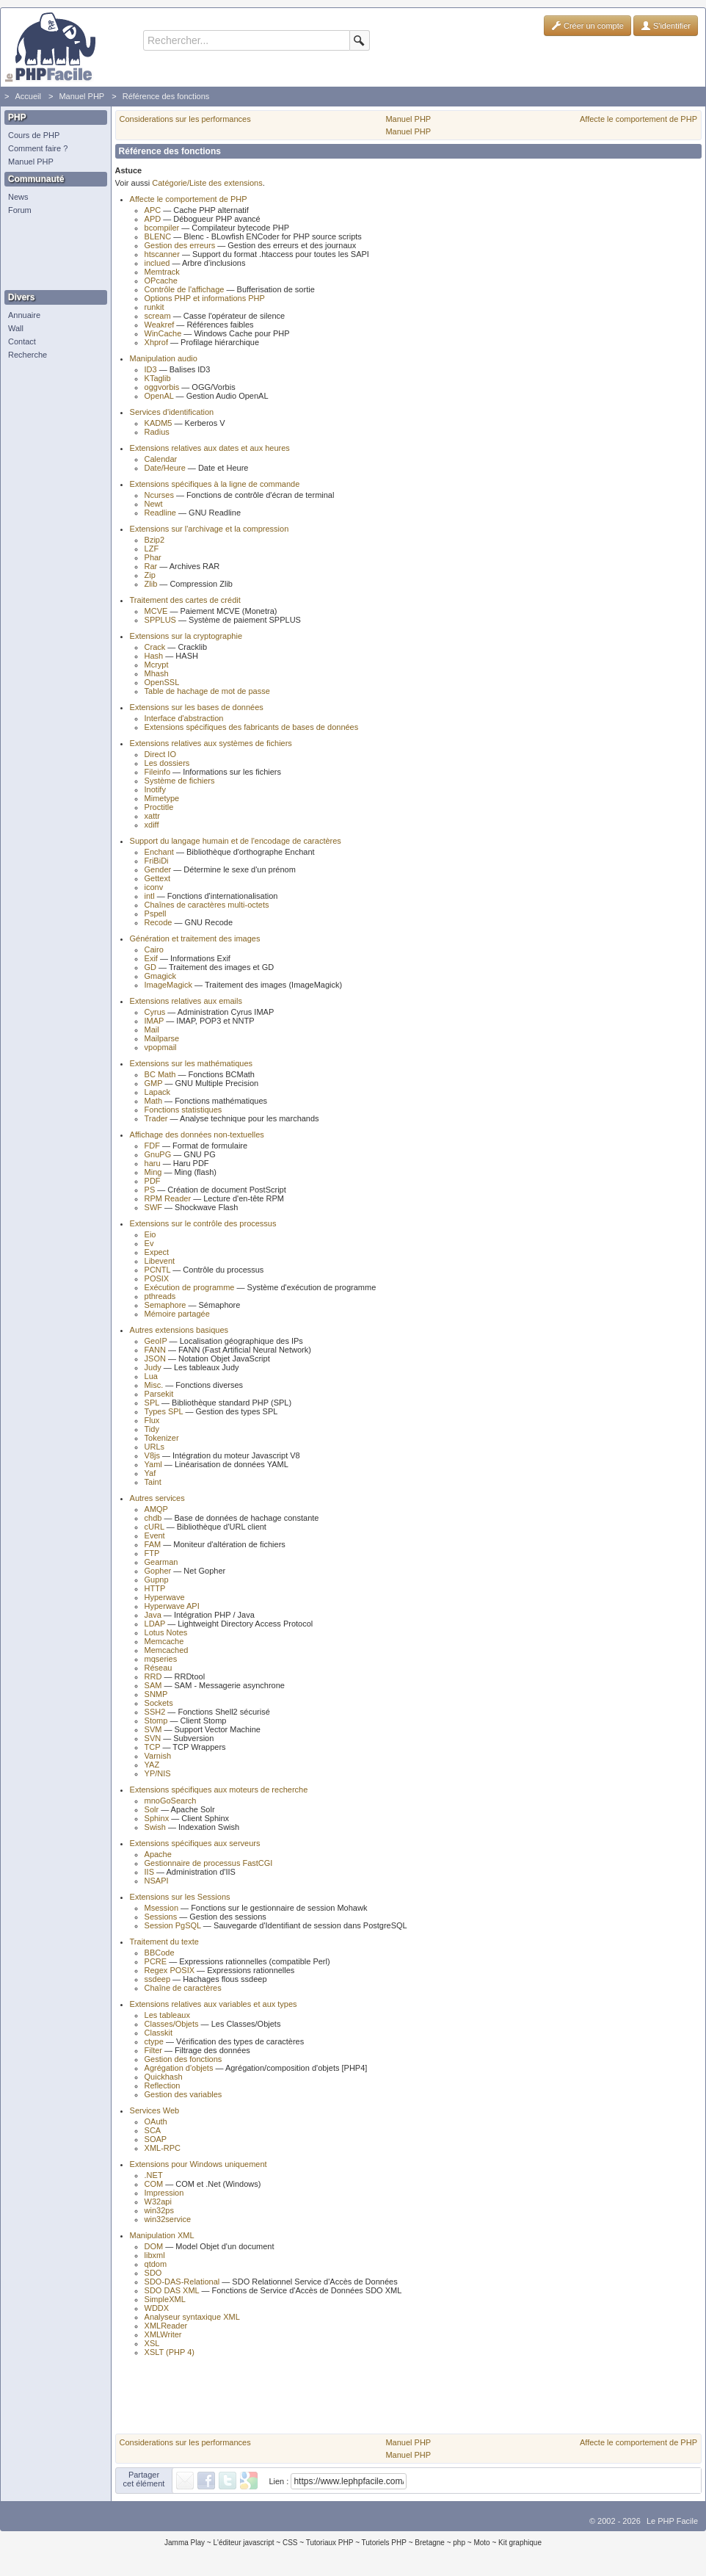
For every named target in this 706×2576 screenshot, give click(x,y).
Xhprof (156, 342)
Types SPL (164, 1411)
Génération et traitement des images (195, 938)
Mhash (157, 673)
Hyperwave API (172, 1606)
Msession (161, 1907)
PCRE (156, 1961)
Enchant (159, 851)
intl (150, 895)
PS (150, 1189)
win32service (168, 2219)
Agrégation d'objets (179, 2067)
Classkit (159, 2032)
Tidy (152, 1429)
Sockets (159, 1702)
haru (153, 1163)
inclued (157, 262)
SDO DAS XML (172, 2290)
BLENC (158, 236)
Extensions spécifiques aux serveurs (195, 1843)
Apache (158, 1854)
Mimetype (162, 798)
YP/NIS (158, 1773)
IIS (149, 1871)
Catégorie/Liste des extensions (207, 182)
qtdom (156, 2264)
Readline (160, 512)
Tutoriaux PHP (330, 2543)
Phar (153, 557)
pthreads (160, 1296)
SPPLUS (160, 619)
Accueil (27, 96)
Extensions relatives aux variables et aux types (213, 2004)
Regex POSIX (169, 1970)
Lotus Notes (166, 1632)
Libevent (160, 1260)
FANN (155, 1349)
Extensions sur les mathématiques (191, 1063)
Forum (20, 210)
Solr (152, 1809)
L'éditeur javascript (243, 2543)
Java (153, 1614)
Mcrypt (157, 664)
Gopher (158, 1570)
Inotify (155, 789)
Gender (158, 869)
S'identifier (666, 26)
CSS (290, 2543)
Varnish (158, 1755)
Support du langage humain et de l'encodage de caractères (235, 840)
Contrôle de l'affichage (185, 289)
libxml (155, 2255)
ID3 (151, 369)
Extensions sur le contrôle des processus (203, 1223)
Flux (152, 1420)
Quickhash (164, 2076)
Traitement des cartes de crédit (185, 600)
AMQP (156, 1509)
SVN (153, 1738)
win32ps (159, 2210)
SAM (153, 1685)
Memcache (164, 1641)
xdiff (152, 824)
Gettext (157, 878)
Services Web (155, 2110)
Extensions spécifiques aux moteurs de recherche (219, 1789)
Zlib (151, 583)
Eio (150, 1234)
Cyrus (155, 1011)
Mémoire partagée (177, 1313)
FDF (152, 1145)
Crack (155, 647)
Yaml (153, 1464)
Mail (152, 1029)
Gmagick (160, 976)
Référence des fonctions (166, 96)
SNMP (156, 1694)
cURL (154, 1526)
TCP (153, 1747)
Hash (154, 655)
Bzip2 (155, 539)
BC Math (160, 1074)
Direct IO (160, 754)
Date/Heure (165, 467)
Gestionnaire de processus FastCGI (209, 1863)
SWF (153, 1207)
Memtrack (162, 271)
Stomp (156, 1720)
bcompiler (162, 227)
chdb (153, 1517)
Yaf (150, 1473)
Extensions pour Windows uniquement (198, 2164)
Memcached (167, 1650)
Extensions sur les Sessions (180, 1896)
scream (158, 315)
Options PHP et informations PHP (205, 298)
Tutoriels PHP (384, 2543)
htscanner (162, 254)
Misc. (154, 1385)
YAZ (152, 1764)
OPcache (161, 280)
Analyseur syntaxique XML (192, 2316)
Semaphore (165, 1304)
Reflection (163, 2085)
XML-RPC (163, 2147)
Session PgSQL (173, 1925)
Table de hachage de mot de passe (207, 691)
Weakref (160, 324)
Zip (150, 575)
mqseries (161, 1658)
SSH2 (155, 1711)
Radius (157, 431)
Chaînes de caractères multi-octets (207, 904)
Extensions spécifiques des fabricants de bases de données (252, 727)
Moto (481, 2543)
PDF (153, 1180)
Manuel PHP (81, 96)
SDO (153, 2272)
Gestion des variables (183, 2094)
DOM (154, 2246)
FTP (152, 1553)
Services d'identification (172, 412)
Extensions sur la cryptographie (186, 636)
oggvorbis (162, 387)
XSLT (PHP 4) (169, 2352)
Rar (151, 566)
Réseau (158, 1667)
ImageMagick (168, 984)
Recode (158, 922)
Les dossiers (167, 763)
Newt (154, 503)
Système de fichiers (180, 780)
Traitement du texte (164, 1941)
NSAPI (157, 1880)
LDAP (155, 1623)
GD (151, 967)
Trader (156, 1118)
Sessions (161, 1916)
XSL (152, 2343)
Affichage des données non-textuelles (197, 1134)
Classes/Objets (172, 2023)
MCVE (156, 611)
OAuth (156, 2121)
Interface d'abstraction (184, 718)
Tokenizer (162, 1437)
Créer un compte (587, 26)
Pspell (156, 913)
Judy (153, 1367)
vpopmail (161, 1047)
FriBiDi (157, 860)
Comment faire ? (38, 148)
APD (153, 218)
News (18, 196)
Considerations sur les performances (185, 119)
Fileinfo (157, 771)
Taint (153, 1481)
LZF (152, 548)
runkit (154, 307)
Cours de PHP (33, 135)
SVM (153, 1729)
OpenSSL (162, 682)
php (459, 2543)
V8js (152, 1455)
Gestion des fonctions (183, 2059)
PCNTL (158, 1269)
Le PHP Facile (672, 2521)
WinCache (163, 333)
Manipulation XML (162, 2235)
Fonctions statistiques (183, 1109)
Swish (155, 1827)
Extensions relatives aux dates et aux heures (210, 448)
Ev (149, 1243)
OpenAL (159, 395)
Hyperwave (165, 1597)
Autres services (157, 1498)
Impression (164, 2192)
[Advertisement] (52, 253)
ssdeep (157, 1979)
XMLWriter (163, 2334)
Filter (153, 2050)
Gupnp (157, 1579)
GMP (154, 1083)
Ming (153, 1172)
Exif (151, 958)
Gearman (161, 1561)
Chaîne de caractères (183, 1987)
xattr (152, 815)
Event (155, 1535)
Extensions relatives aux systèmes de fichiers (211, 743)
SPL (152, 1402)
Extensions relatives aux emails (186, 1000)
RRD (153, 1676)
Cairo (154, 949)
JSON (155, 1358)
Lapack (157, 1092)
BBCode (160, 1952)
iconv (154, 887)
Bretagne (430, 2543)
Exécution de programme (190, 1287)
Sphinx (157, 1818)
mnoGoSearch (171, 1800)
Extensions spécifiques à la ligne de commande (215, 484)
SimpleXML (165, 2299)
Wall (15, 328)
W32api (158, 2201)
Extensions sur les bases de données (196, 707)
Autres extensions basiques (179, 1329)
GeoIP (156, 1340)
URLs (155, 1446)
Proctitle (159, 807)
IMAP (154, 1020)
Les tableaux (167, 2015)
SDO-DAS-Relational (182, 2281)
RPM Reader (168, 1198)
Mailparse (162, 1038)
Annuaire (24, 315)
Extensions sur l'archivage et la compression (209, 528)
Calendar (161, 459)
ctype (154, 2041)
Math (153, 1100)
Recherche (27, 354)
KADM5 (158, 423)
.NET (154, 2175)
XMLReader (166, 2325)
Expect (157, 1252)
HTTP (155, 1588)
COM (154, 2183)
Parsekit (159, 1393)
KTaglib (158, 378)
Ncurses (159, 495)
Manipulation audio (163, 358)
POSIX (157, 1278)
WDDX (157, 2308)
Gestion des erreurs (180, 245)
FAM (153, 1544)
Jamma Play (184, 2543)
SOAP (156, 2139)
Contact (22, 341)
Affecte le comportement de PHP (638, 119)
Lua (151, 1376)
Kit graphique (520, 2543)
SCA (153, 2130)
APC (153, 210)
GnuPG (158, 1154)
